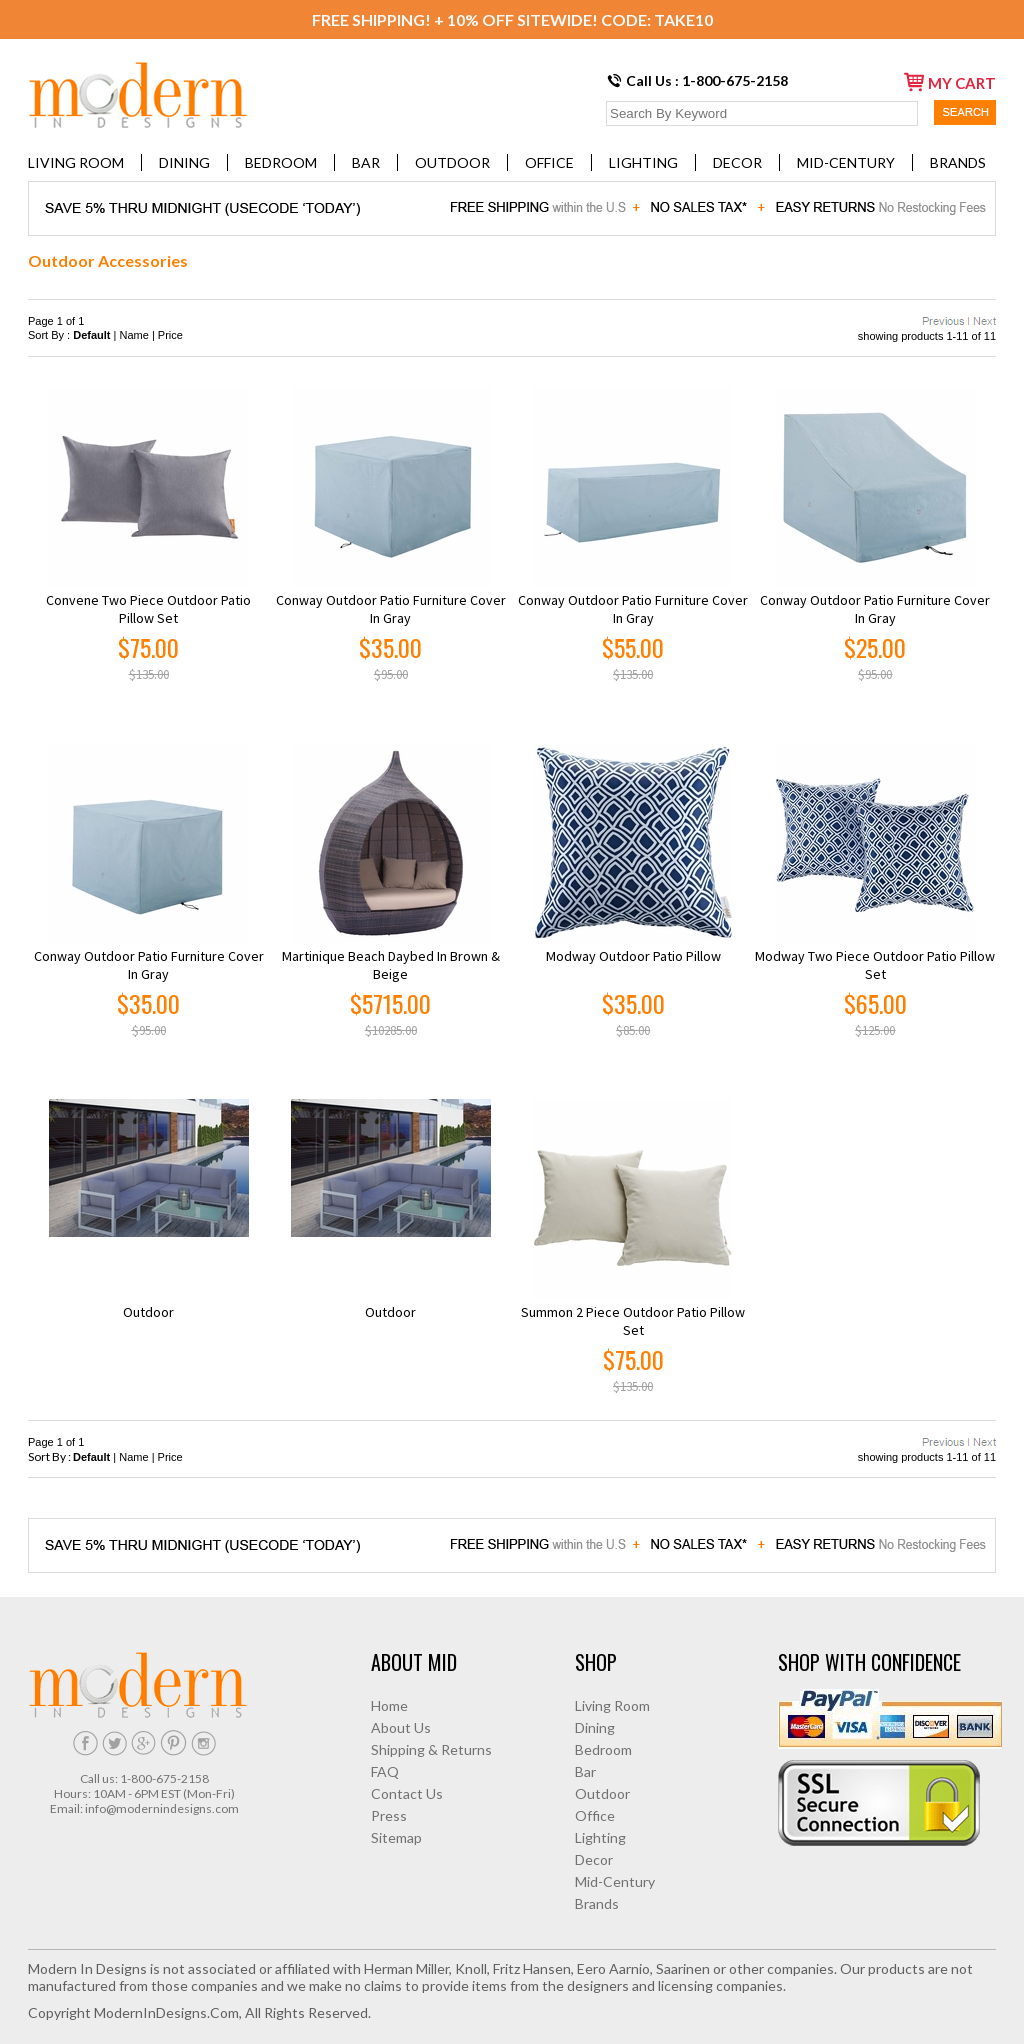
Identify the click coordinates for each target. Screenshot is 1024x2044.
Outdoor (452, 162)
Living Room (76, 162)
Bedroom (281, 162)
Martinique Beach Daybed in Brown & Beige (391, 965)
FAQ (385, 1771)
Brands (958, 162)
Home (389, 1705)
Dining (184, 162)
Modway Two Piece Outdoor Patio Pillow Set (875, 965)
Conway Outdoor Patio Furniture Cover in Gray (391, 609)
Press (389, 1815)
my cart (950, 82)
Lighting (643, 162)
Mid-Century (846, 162)
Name (134, 335)
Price (170, 335)
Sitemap (396, 1837)
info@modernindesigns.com (162, 1808)
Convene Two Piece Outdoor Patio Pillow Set (148, 609)
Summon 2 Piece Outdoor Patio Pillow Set (633, 1321)
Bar (366, 162)
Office (549, 162)
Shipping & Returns (431, 1749)
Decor (737, 162)
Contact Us (407, 1793)
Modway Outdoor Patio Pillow (633, 956)
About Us (401, 1727)
